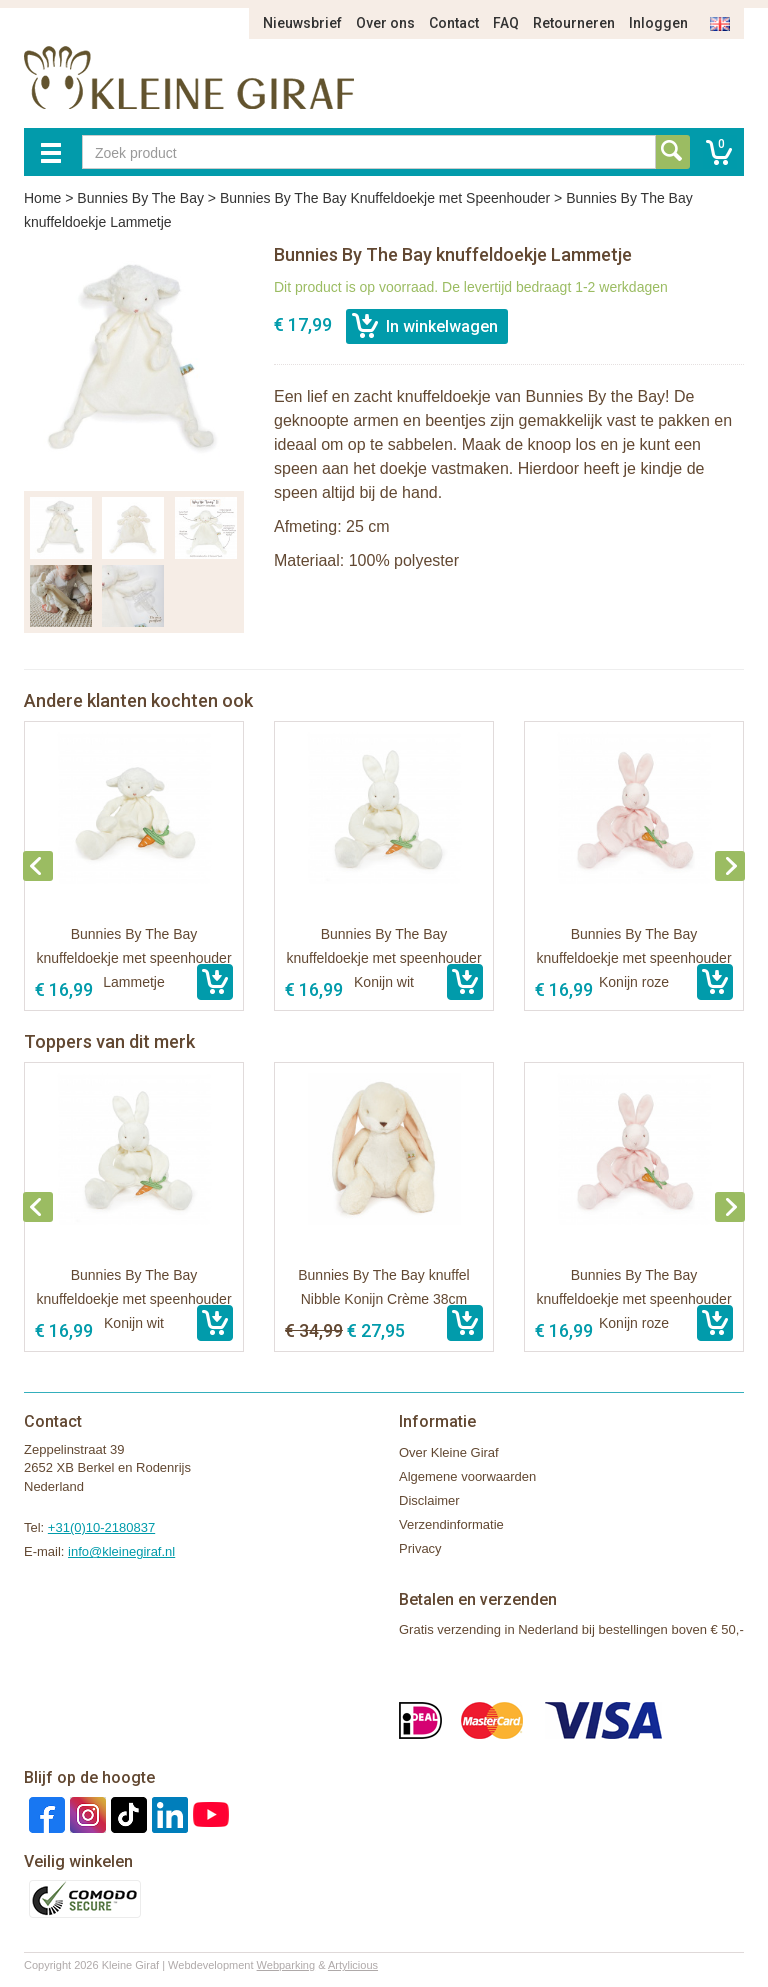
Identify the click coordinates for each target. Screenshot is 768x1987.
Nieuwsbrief (302, 23)
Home (42, 198)
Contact (454, 23)
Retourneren (574, 23)
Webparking (286, 1965)
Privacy (420, 1548)
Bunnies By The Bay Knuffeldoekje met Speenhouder (385, 198)
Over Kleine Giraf (449, 1452)
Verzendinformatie (451, 1524)
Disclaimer (429, 1500)
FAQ (506, 23)
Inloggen (658, 23)
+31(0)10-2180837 (101, 1527)
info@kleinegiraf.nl (121, 1551)
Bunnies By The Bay (140, 198)
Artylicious (353, 1965)
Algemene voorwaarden (467, 1476)
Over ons (385, 23)
